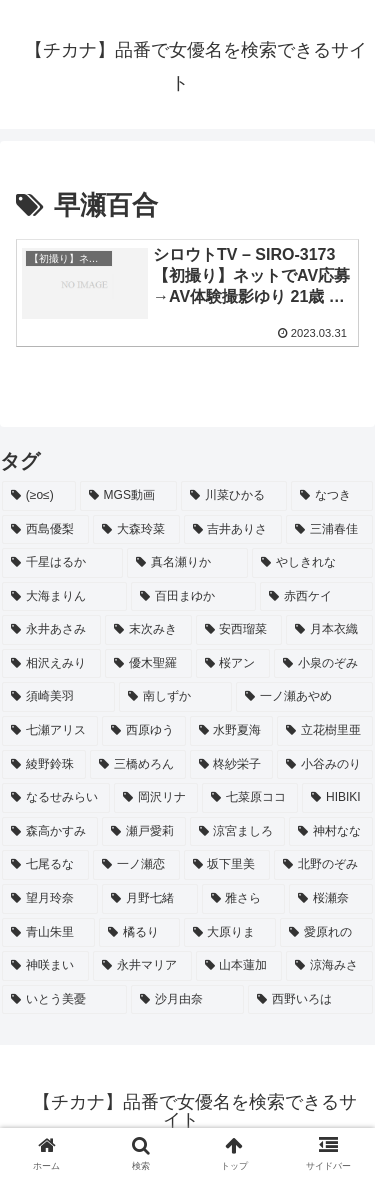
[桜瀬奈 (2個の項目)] (331, 899)
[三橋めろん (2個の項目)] (138, 765)
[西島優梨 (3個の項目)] (45, 530)
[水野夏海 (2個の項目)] (232, 731)
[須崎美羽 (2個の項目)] (58, 697)
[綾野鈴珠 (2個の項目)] (44, 765)
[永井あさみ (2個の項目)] (51, 630)
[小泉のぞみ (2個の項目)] (323, 664)
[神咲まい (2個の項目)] (45, 966)
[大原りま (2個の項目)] (230, 933)
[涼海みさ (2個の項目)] (329, 966)
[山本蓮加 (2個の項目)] (239, 966)
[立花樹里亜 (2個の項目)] (325, 731)
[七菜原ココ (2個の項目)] (250, 798)
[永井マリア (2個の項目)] (142, 966)
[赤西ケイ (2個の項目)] (316, 597)
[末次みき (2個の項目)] (148, 630)
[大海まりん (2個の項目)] (64, 597)
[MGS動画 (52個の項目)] (128, 496)
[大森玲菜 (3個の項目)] (136, 530)
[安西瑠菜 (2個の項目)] (239, 630)
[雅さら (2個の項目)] (244, 899)
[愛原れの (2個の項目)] (326, 933)
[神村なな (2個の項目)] (331, 832)
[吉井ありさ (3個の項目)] (233, 530)
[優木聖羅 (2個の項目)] (148, 664)
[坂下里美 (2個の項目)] (227, 865)
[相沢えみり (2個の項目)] (51, 664)
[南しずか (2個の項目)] (175, 697)
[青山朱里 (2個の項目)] (48, 933)
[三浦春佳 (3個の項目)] (329, 530)
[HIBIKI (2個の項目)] (337, 798)
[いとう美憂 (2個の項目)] (64, 1000)
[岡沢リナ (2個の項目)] (156, 798)
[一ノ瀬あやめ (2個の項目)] (304, 697)
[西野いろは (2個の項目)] (310, 1000)
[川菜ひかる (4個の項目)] (234, 496)
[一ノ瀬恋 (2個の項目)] (136, 865)
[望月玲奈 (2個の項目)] (50, 899)
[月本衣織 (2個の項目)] (329, 630)
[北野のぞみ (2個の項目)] (323, 865)
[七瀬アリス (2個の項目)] (50, 731)
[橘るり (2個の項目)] (139, 933)
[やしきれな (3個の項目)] (312, 563)
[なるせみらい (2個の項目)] (56, 798)
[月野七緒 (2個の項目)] (150, 899)
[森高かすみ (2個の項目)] (50, 832)
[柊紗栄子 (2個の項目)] (232, 765)
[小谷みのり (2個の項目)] (325, 765)
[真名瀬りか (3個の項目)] (187, 563)
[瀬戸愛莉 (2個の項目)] (144, 832)
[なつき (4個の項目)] (332, 496)
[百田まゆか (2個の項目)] (193, 597)
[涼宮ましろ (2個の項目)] (238, 832)
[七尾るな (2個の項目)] (45, 865)
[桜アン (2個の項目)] (233, 664)
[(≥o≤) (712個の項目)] (39, 496)
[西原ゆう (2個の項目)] (144, 731)
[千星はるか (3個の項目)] (62, 563)
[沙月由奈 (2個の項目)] (187, 1000)
